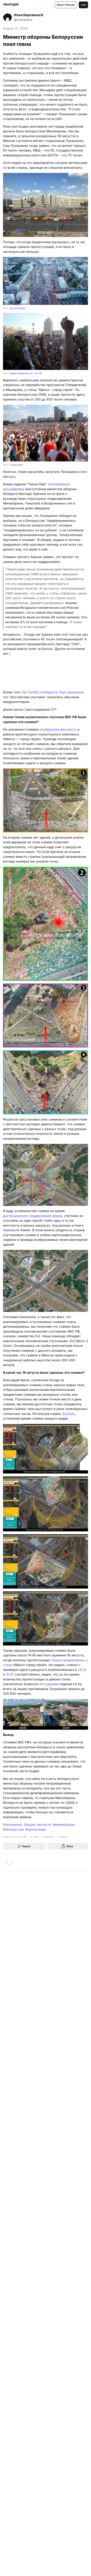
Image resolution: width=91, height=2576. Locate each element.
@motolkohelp (17, 308)
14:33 (82, 1670)
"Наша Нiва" (17, 464)
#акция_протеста (37, 1824)
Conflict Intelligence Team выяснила (55, 692)
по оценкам (49, 1684)
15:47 (10, 1674)
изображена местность (58, 729)
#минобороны (64, 1824)
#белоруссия (13, 1829)
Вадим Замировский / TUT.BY (26, 373)
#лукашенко (12, 1824)
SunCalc (68, 1414)
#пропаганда (35, 1829)
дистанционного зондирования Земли (32, 1216)
